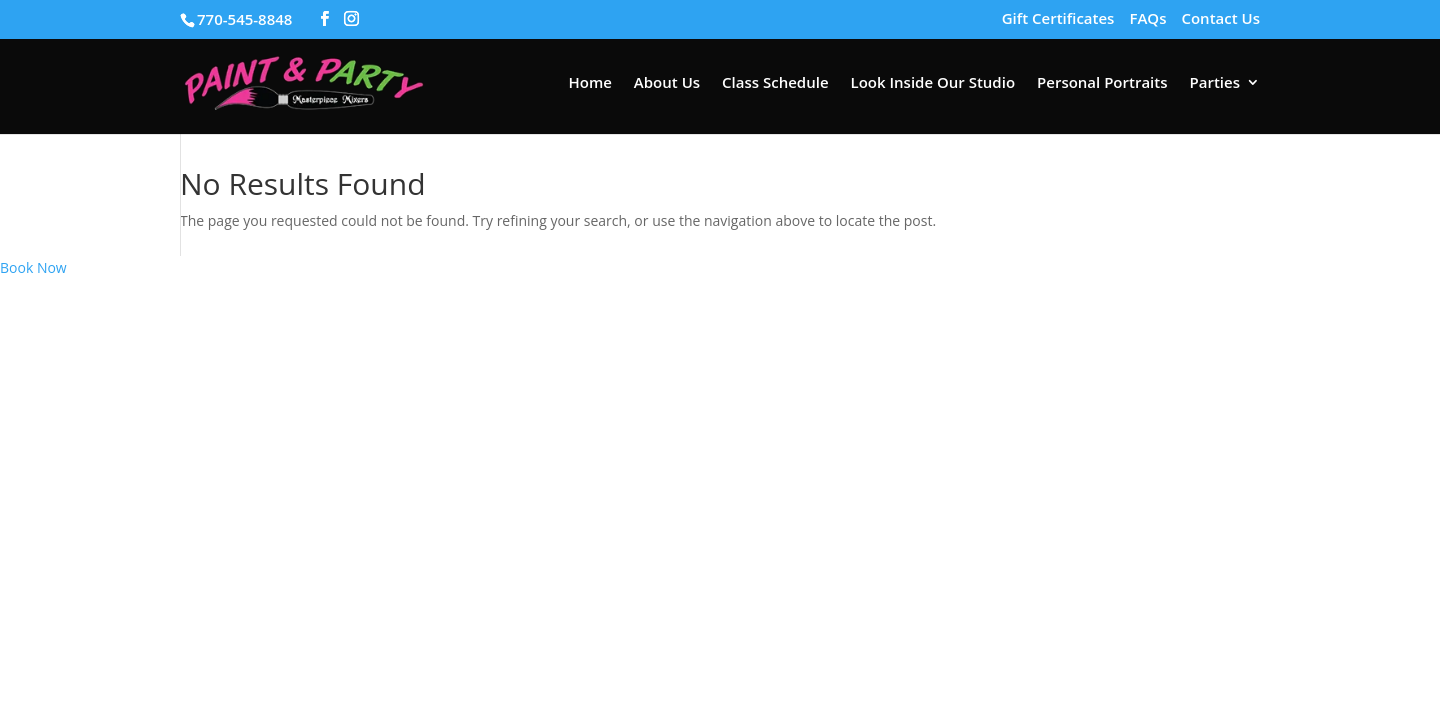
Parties (1215, 83)
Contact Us (1220, 19)
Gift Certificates (1058, 19)
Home (589, 83)
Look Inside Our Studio (933, 83)
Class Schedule (775, 83)
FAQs (1147, 19)
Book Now (33, 267)
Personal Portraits (1102, 83)
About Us (667, 83)
